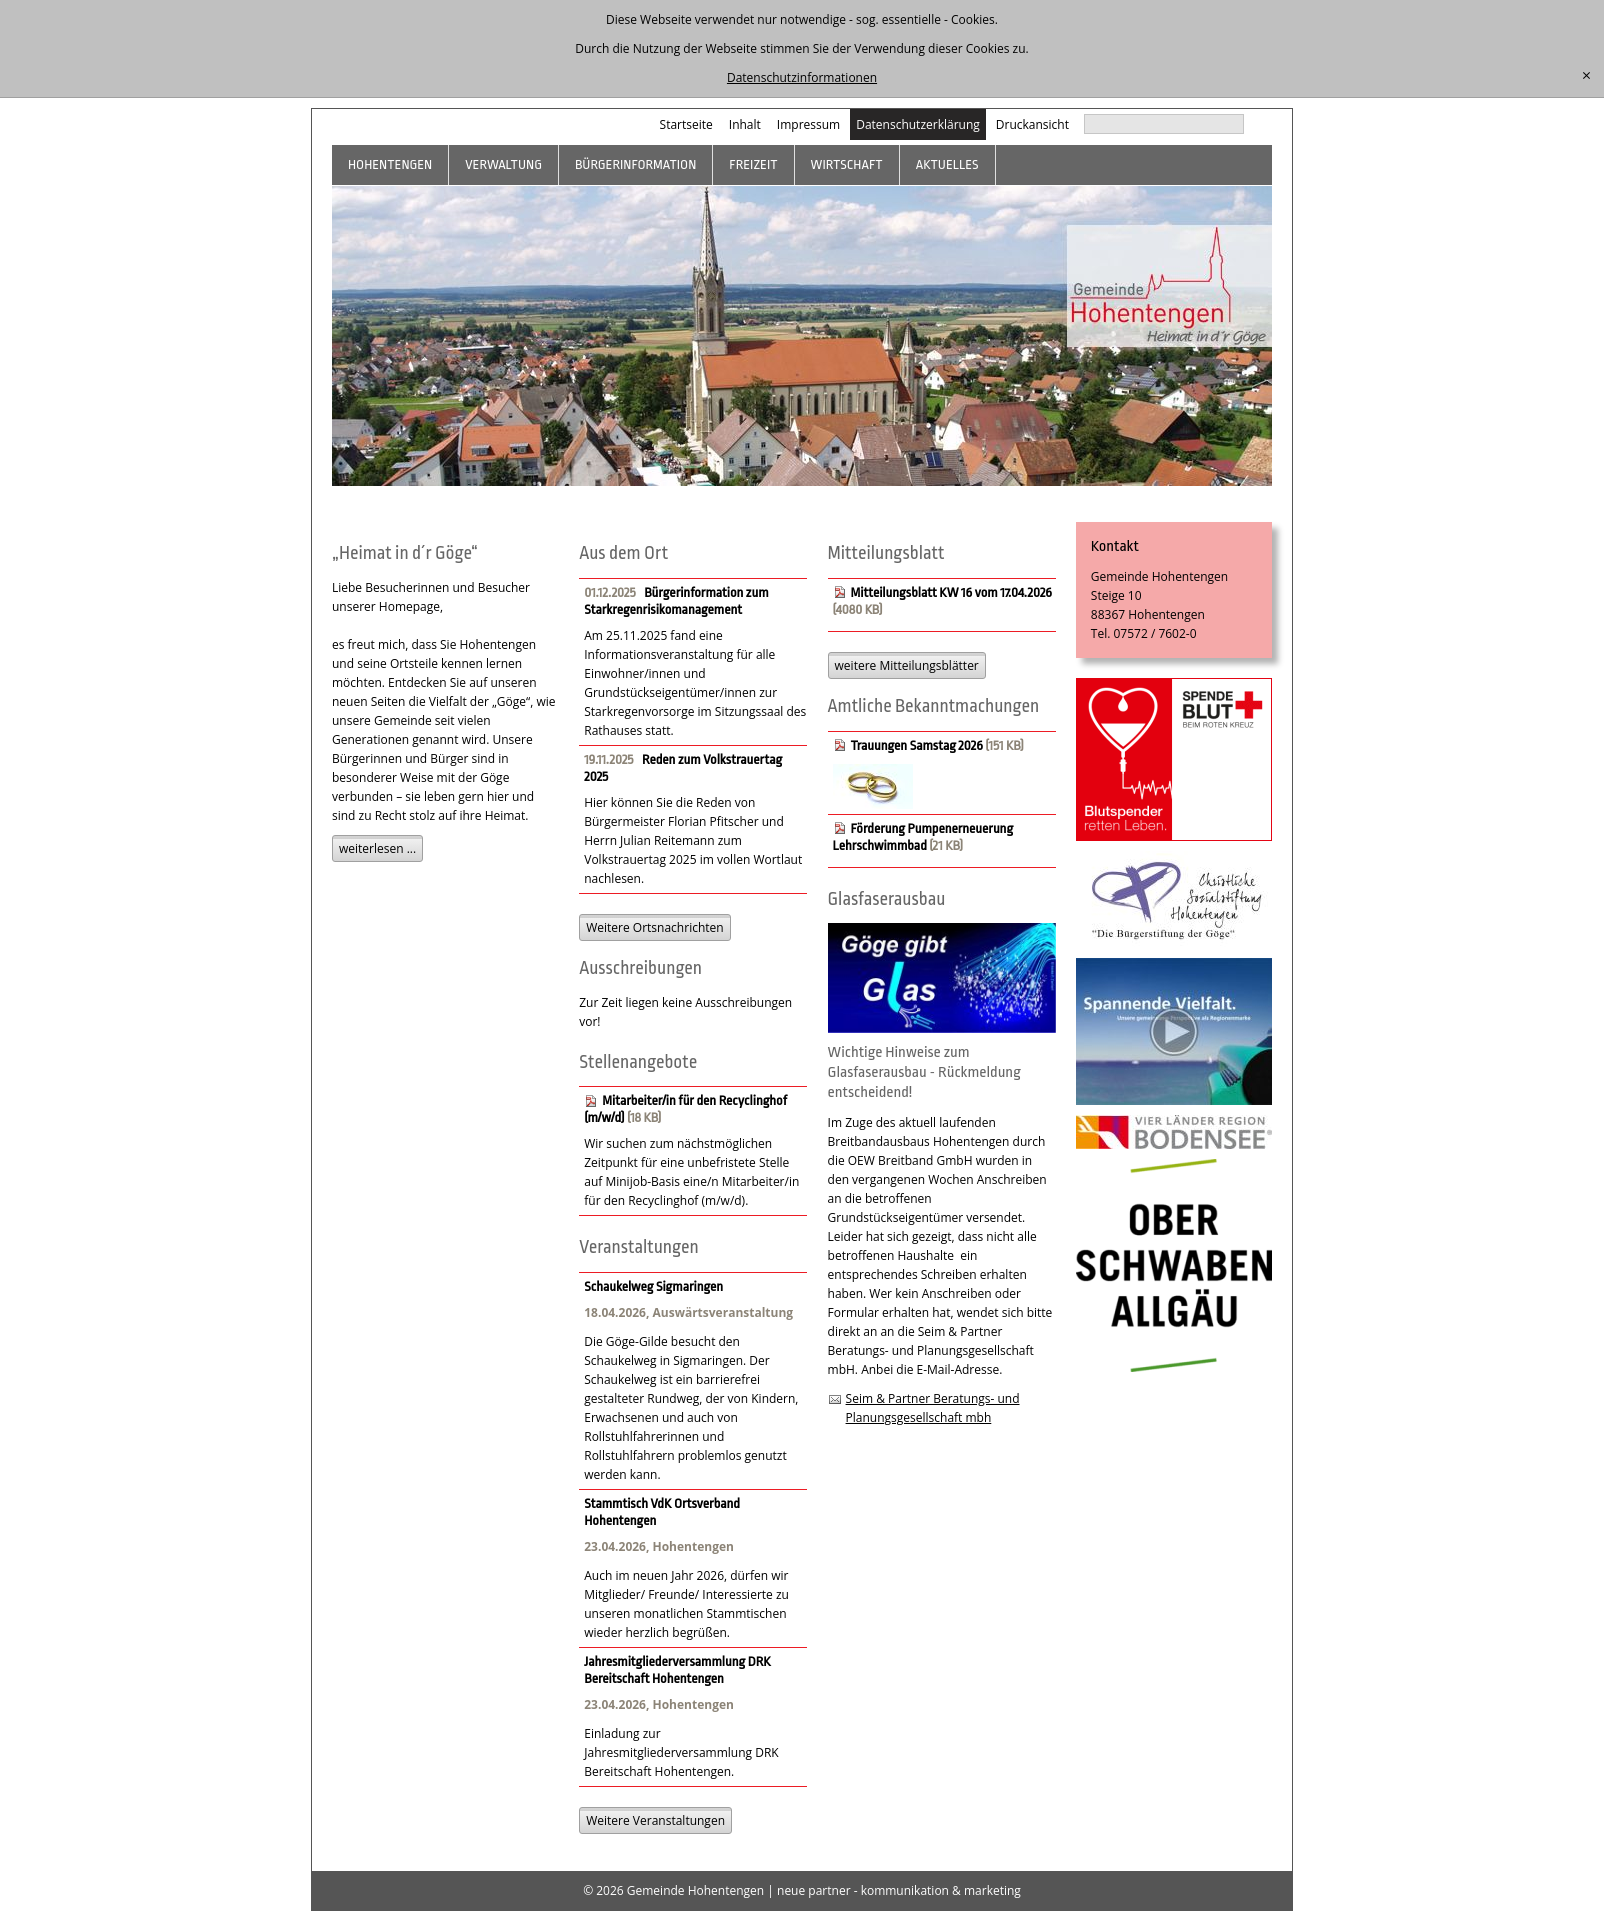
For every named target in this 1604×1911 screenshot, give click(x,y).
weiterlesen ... (377, 848)
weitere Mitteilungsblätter (907, 665)
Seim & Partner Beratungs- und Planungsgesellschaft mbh (933, 1408)
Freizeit (753, 164)
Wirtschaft (847, 164)
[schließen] (1586, 76)
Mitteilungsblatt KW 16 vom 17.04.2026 (951, 592)
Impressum (808, 124)
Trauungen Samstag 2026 (917, 745)
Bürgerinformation (635, 164)
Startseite (686, 124)
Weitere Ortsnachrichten (654, 927)
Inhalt (745, 124)
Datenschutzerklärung (918, 124)
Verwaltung (503, 164)
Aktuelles (947, 164)
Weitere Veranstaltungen (655, 1820)
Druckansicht (1032, 124)
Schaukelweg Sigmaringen (653, 1286)
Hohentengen (390, 164)
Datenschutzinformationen (802, 77)
